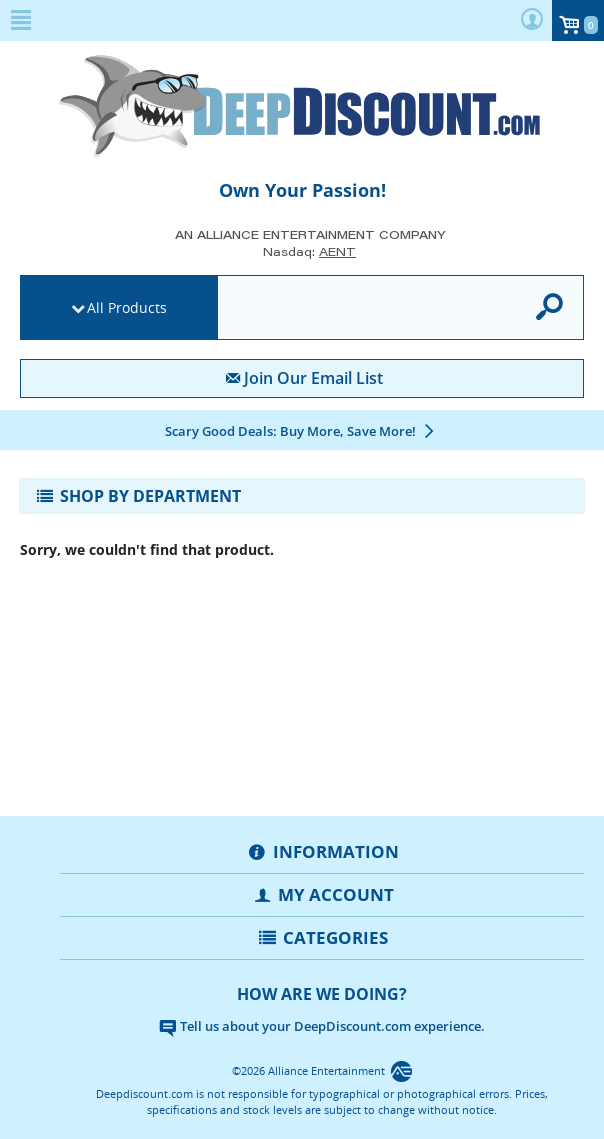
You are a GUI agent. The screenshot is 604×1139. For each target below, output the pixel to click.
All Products (127, 307)
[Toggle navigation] (302, 496)
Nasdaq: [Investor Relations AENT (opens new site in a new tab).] (309, 251)
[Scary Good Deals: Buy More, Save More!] (302, 431)
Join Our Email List (301, 378)
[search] (364, 308)
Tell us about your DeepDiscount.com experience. (322, 1026)
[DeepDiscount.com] (302, 106)
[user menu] (532, 20)
